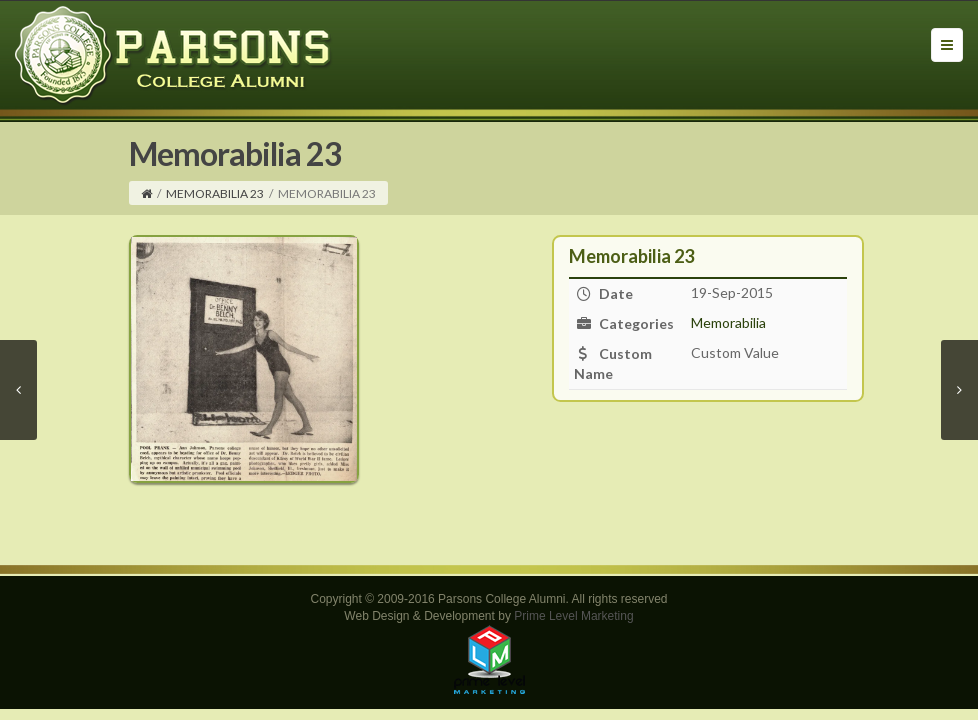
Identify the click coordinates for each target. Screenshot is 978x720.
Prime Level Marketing (573, 616)
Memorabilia (728, 322)
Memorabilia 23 (215, 193)
